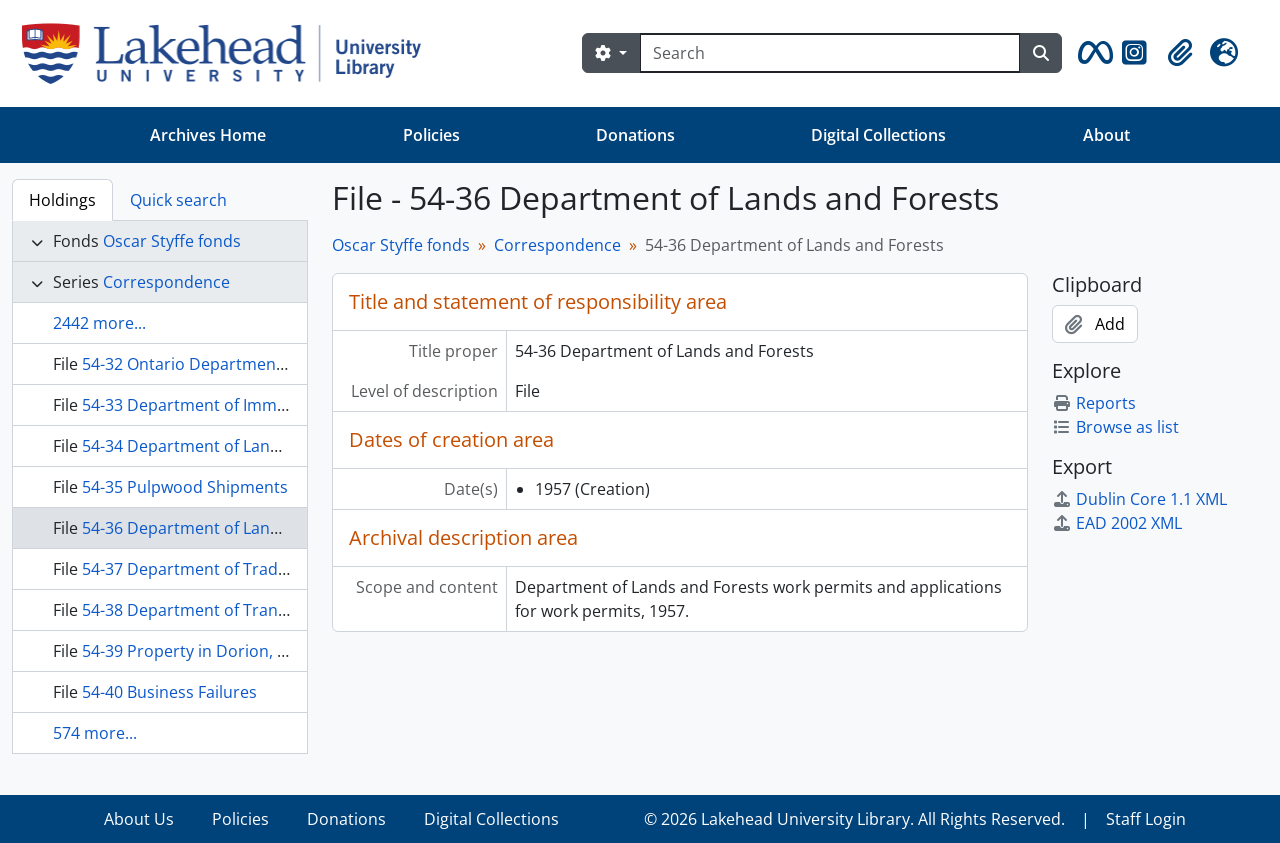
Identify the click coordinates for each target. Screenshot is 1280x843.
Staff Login (1146, 819)
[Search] (830, 53)
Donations (635, 135)
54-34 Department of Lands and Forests (231, 446)
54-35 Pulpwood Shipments (185, 487)
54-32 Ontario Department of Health (218, 364)
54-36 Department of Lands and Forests (231, 528)
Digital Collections (878, 135)
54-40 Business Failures (169, 692)
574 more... (95, 733)
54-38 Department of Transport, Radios (230, 610)
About (1106, 135)
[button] (1092, 53)
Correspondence (166, 282)
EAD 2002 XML (1117, 523)
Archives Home (208, 135)
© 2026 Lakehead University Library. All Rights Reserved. (854, 819)
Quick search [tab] (178, 200)
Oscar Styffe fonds (172, 241)
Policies (431, 135)
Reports (1094, 403)
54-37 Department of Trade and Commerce (244, 569)
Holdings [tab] (62, 200)
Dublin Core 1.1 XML (1139, 499)
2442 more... (99, 323)
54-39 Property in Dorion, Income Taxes (231, 651)
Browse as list (1115, 427)
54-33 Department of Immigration (209, 405)
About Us (139, 819)
